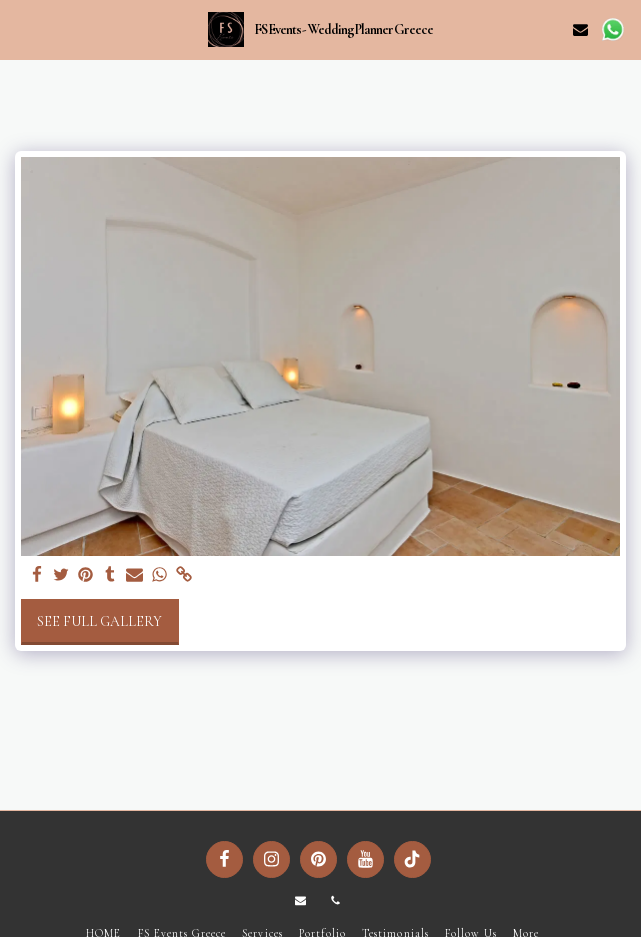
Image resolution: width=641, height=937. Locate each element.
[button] (22, 29)
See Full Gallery (99, 621)
